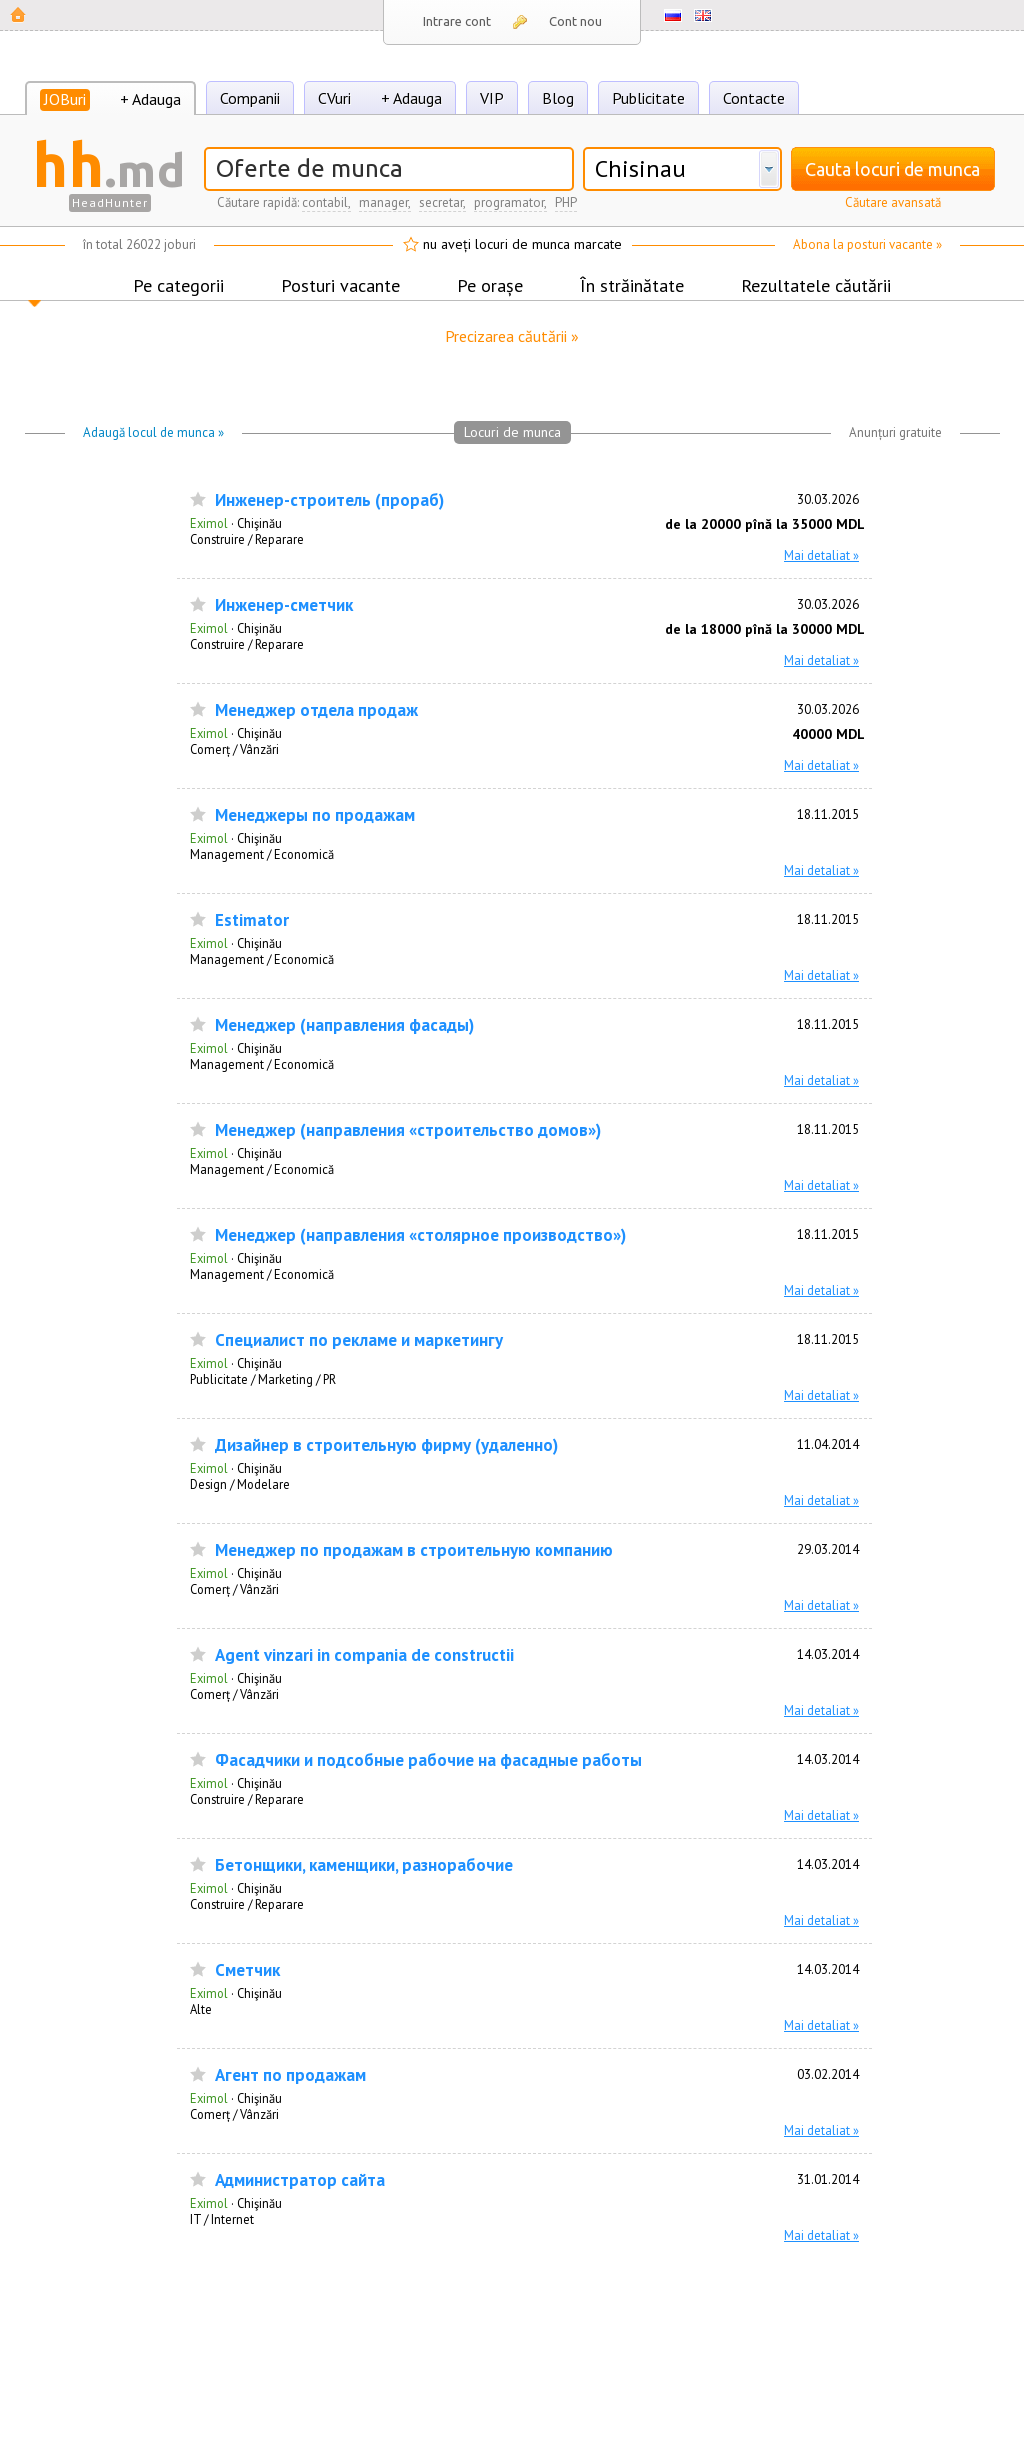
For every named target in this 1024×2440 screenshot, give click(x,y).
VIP (492, 98)
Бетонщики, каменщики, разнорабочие (364, 1865)
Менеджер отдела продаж (316, 710)
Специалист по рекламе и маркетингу (359, 1340)
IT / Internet (222, 2219)
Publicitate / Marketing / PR (263, 1379)
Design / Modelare (240, 1484)
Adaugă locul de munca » (153, 432)
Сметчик (247, 1970)
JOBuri (65, 99)
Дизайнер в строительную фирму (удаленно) (386, 1445)
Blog (558, 98)
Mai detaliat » (821, 555)
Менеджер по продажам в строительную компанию (414, 1550)
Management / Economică (262, 854)
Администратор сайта (300, 2180)
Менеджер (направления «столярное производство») (420, 1235)
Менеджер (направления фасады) (344, 1025)
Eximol (209, 523)
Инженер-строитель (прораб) (329, 500)
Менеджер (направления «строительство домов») (408, 1130)
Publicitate (648, 98)
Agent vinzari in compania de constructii (364, 1655)
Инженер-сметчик (284, 605)
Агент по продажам (290, 2075)
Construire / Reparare (247, 539)
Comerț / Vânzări (234, 749)
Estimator (252, 920)
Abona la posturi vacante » (867, 244)
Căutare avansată (893, 202)
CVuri (334, 98)
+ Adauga (150, 99)
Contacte (754, 98)
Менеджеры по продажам (315, 815)
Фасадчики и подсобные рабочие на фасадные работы (428, 1760)
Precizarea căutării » (512, 336)
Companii (250, 98)
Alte (201, 2009)
